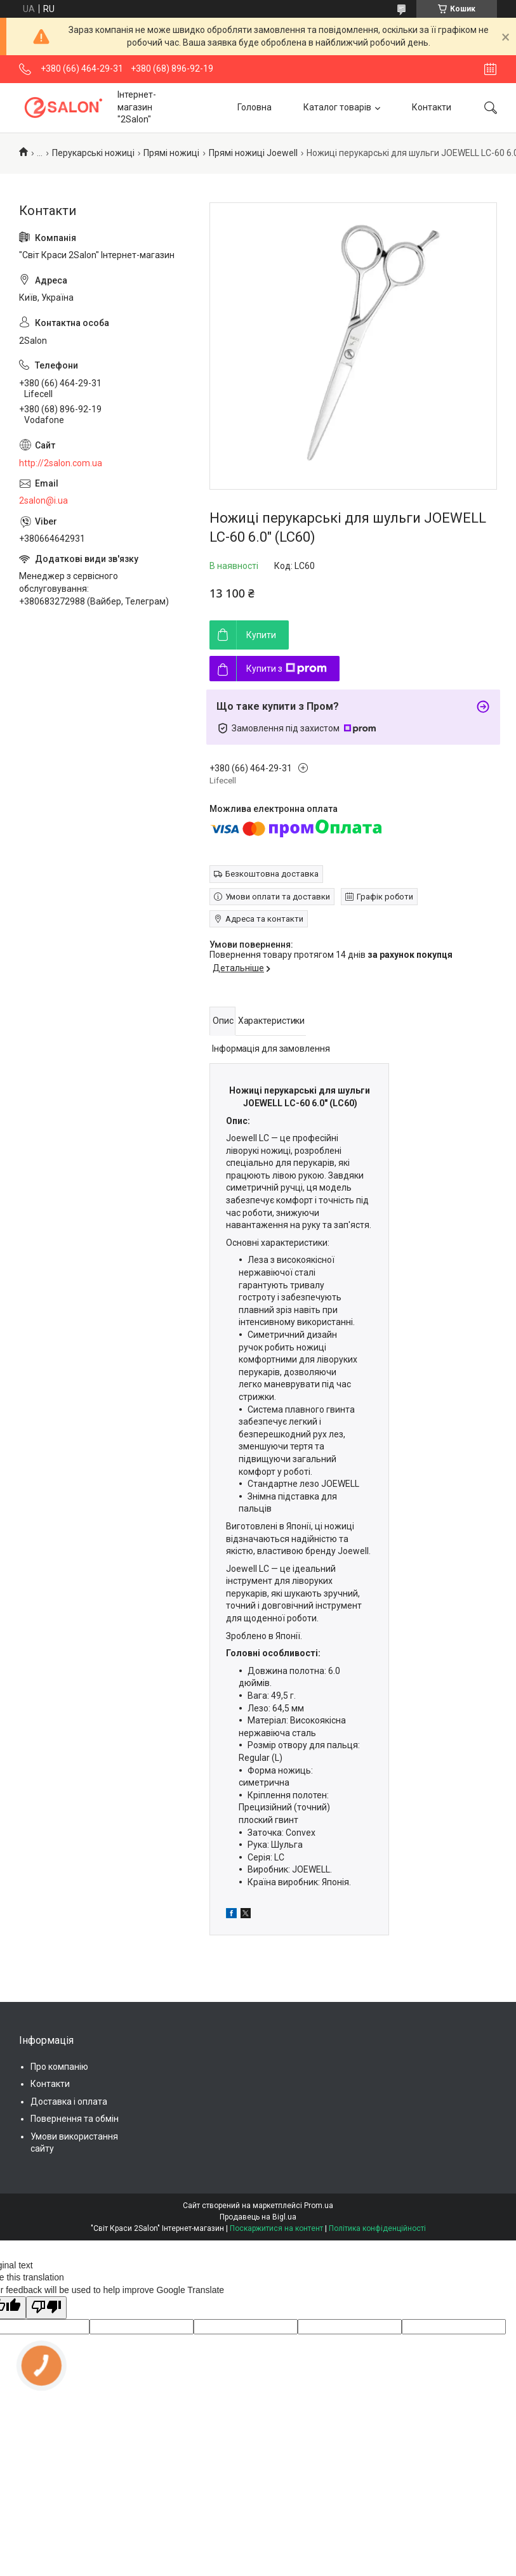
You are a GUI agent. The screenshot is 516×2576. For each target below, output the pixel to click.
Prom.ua (318, 2205)
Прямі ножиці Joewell (253, 153)
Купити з (286, 668)
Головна (254, 107)
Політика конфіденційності (377, 2228)
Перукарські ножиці (93, 153)
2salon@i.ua (43, 500)
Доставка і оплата (68, 2101)
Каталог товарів (337, 107)
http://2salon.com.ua (60, 463)
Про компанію (59, 2067)
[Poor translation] (46, 2307)
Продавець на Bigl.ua (258, 2217)
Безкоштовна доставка (272, 874)
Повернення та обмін (74, 2119)
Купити (261, 635)
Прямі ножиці (171, 153)
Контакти (431, 107)
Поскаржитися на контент (276, 2228)
